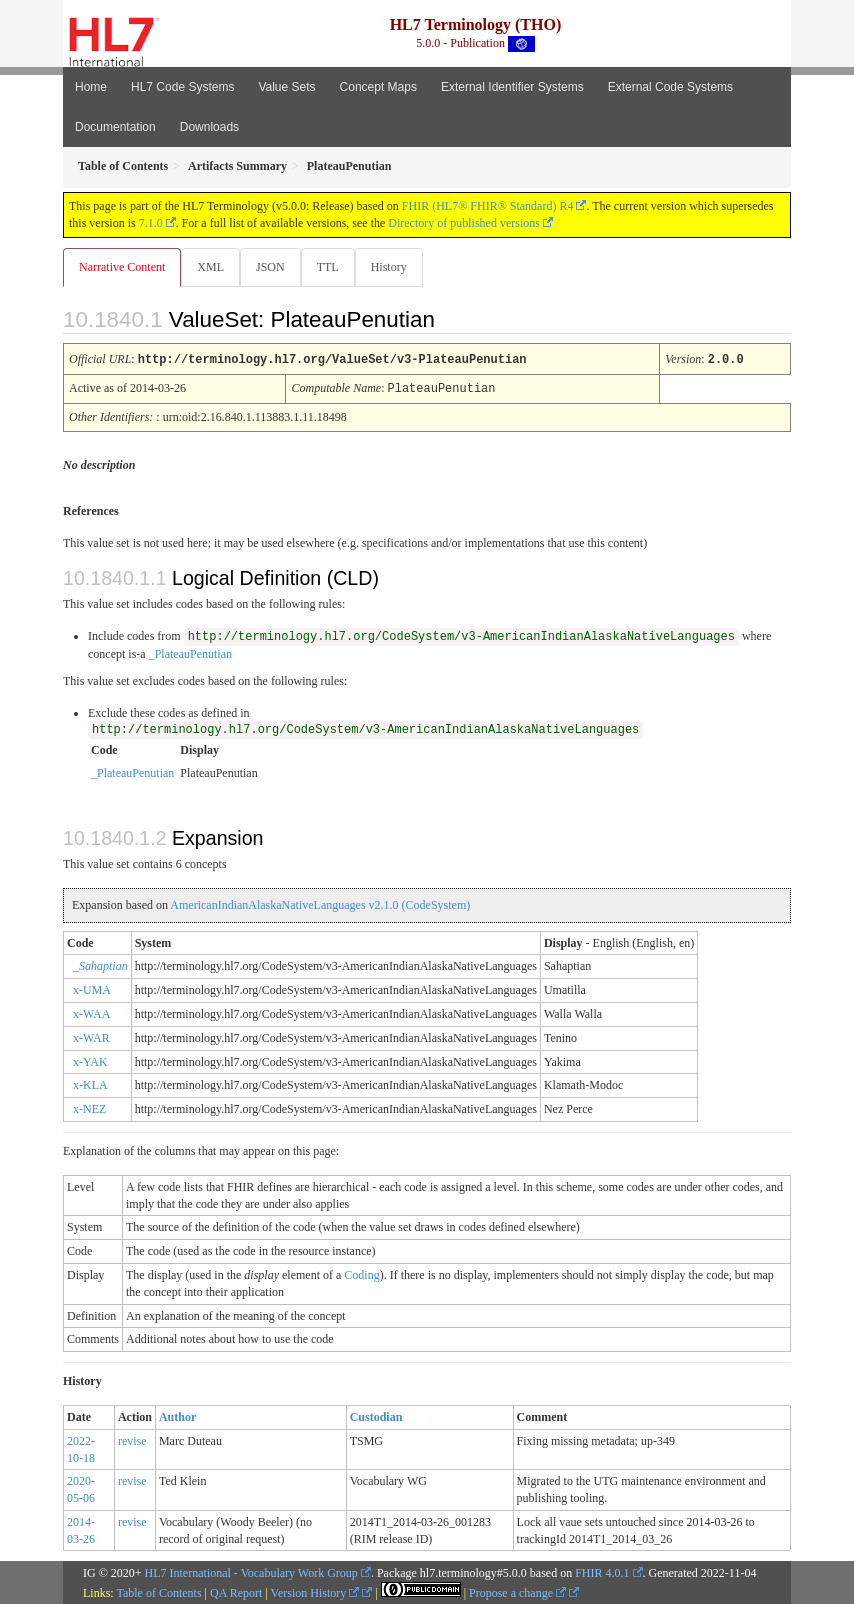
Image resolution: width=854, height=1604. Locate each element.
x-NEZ (89, 1107)
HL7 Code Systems (182, 87)
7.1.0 (151, 223)
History (389, 267)
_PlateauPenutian (190, 652)
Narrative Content (122, 267)
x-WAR (91, 1036)
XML (210, 267)
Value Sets (286, 87)
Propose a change (517, 1591)
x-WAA (91, 1012)
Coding (361, 1273)
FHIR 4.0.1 (602, 1571)
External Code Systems (670, 87)
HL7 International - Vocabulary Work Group (251, 1571)
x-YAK (90, 1060)
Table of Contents (158, 1591)
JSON (270, 267)
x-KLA (90, 1083)
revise (132, 1439)
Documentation (115, 127)
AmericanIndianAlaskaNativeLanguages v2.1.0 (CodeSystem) (320, 903)
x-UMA (92, 988)
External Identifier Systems (512, 87)
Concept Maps (378, 87)
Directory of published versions (464, 223)
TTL (328, 267)
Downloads (209, 127)
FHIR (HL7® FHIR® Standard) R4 (488, 206)
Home (91, 87)
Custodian (376, 1415)
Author (177, 1415)
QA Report (236, 1591)
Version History (315, 1591)
